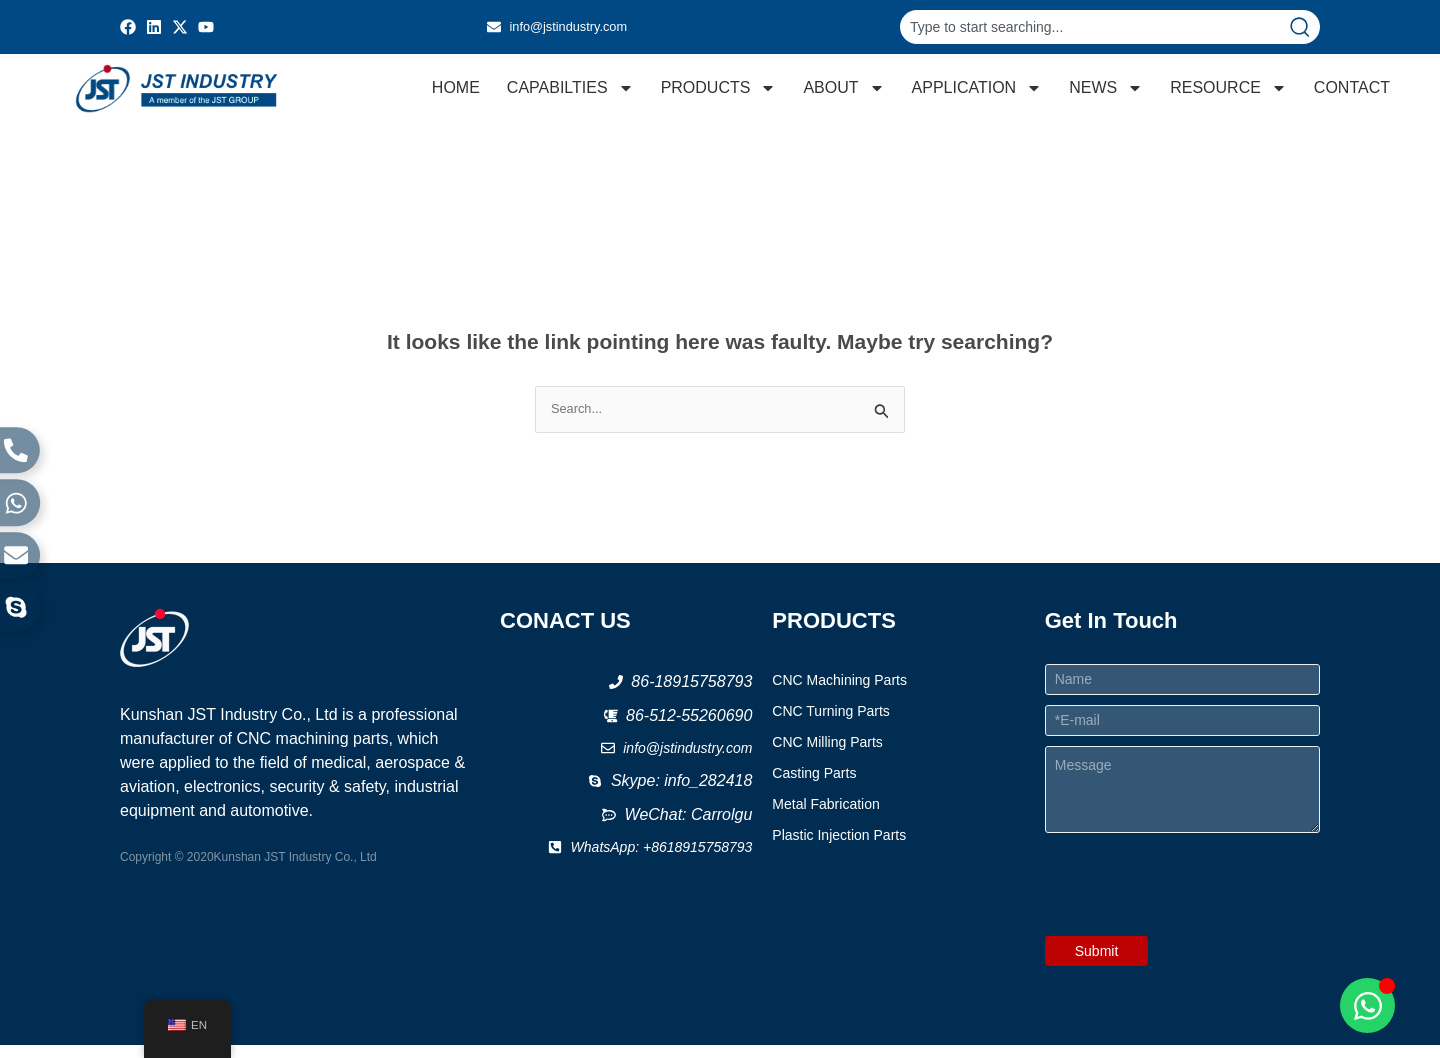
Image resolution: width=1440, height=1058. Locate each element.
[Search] (1304, 27)
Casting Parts (814, 786)
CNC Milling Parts (827, 755)
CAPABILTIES (570, 94)
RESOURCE (1228, 94)
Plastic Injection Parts (839, 848)
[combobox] (1094, 27)
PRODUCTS (719, 94)
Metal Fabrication (825, 817)
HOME (456, 93)
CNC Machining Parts (839, 693)
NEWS (1106, 94)
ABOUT (843, 94)
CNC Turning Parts (830, 724)
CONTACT (1352, 93)
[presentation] (1197, 936)
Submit (1097, 964)
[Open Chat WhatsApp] (1367, 1005)
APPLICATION (977, 94)
